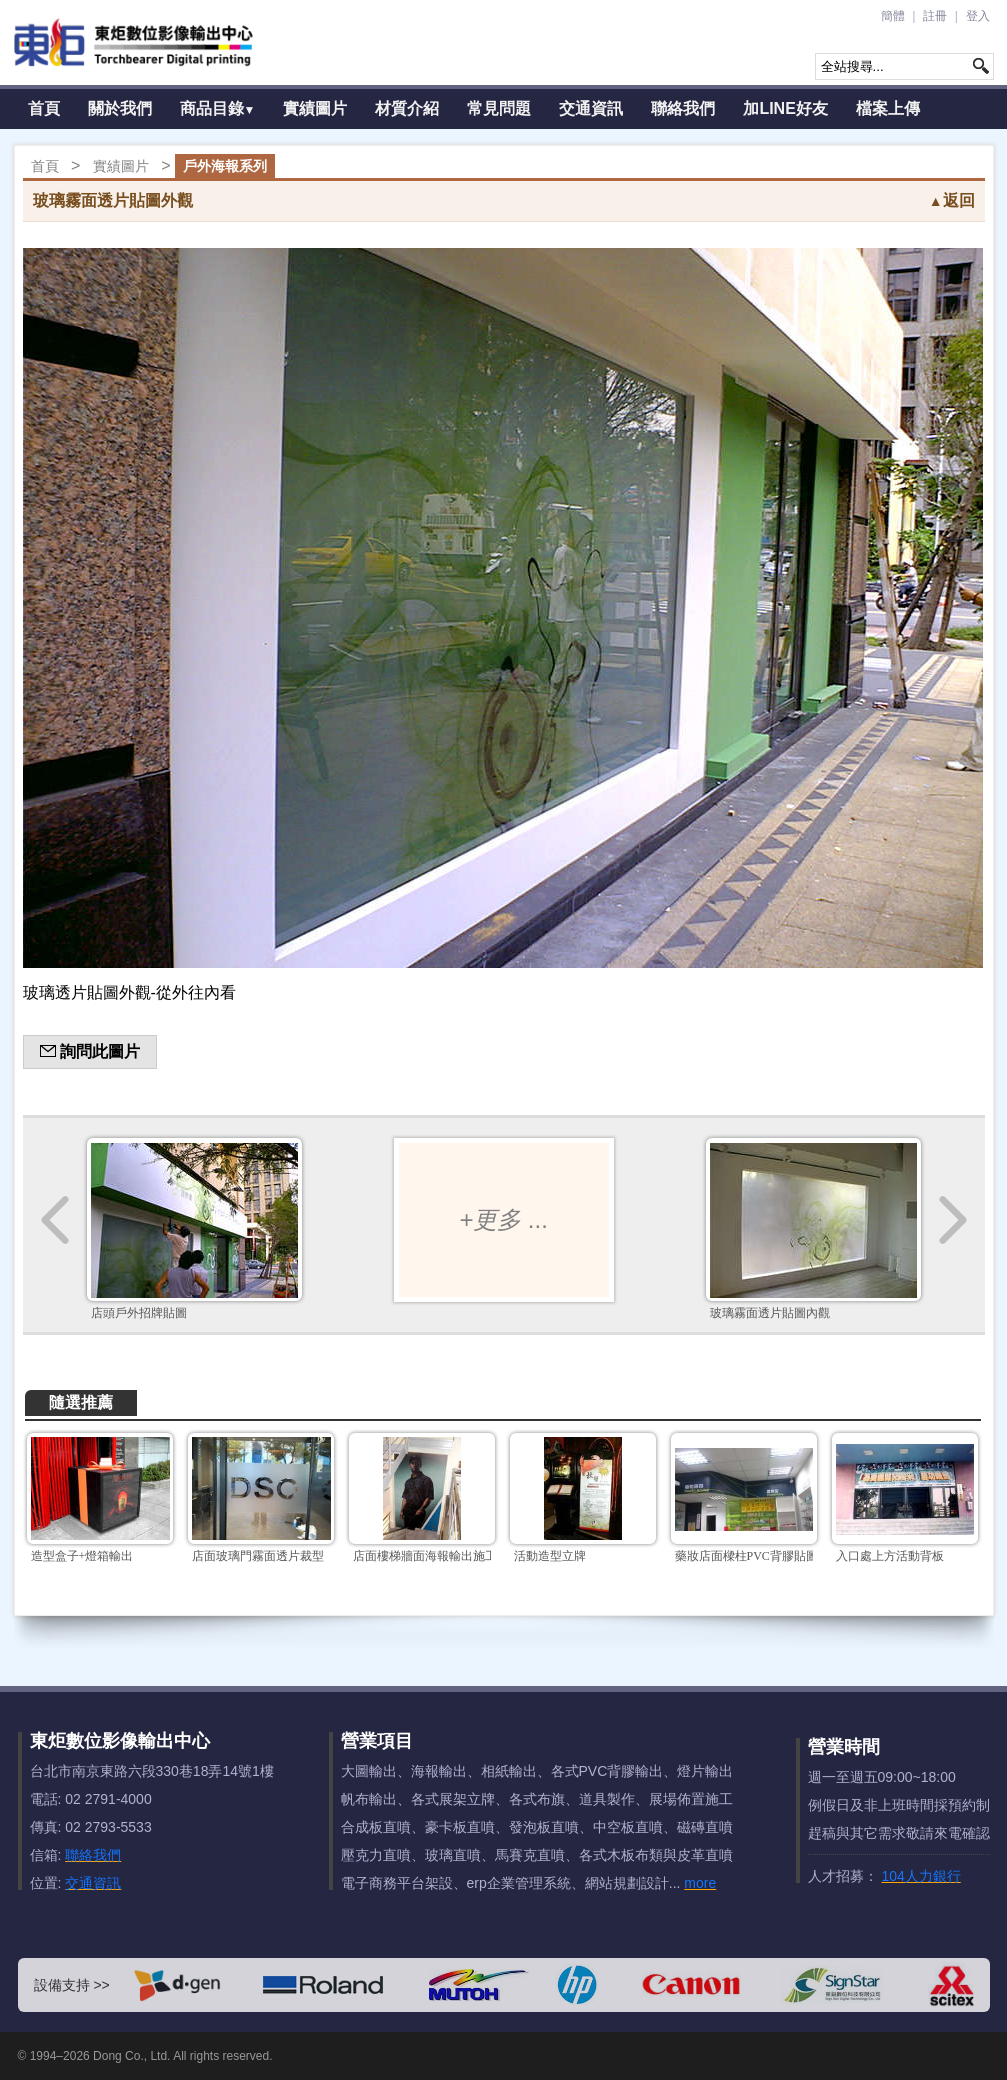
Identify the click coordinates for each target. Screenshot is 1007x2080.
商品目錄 (218, 108)
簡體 (893, 16)
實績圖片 (315, 108)
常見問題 (499, 108)
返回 (952, 200)
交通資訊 (591, 108)
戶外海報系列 (225, 166)
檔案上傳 (888, 108)
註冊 (935, 16)
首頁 (44, 108)
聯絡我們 (683, 108)
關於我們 (120, 108)
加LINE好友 (785, 108)
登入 (978, 16)
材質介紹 (407, 108)
